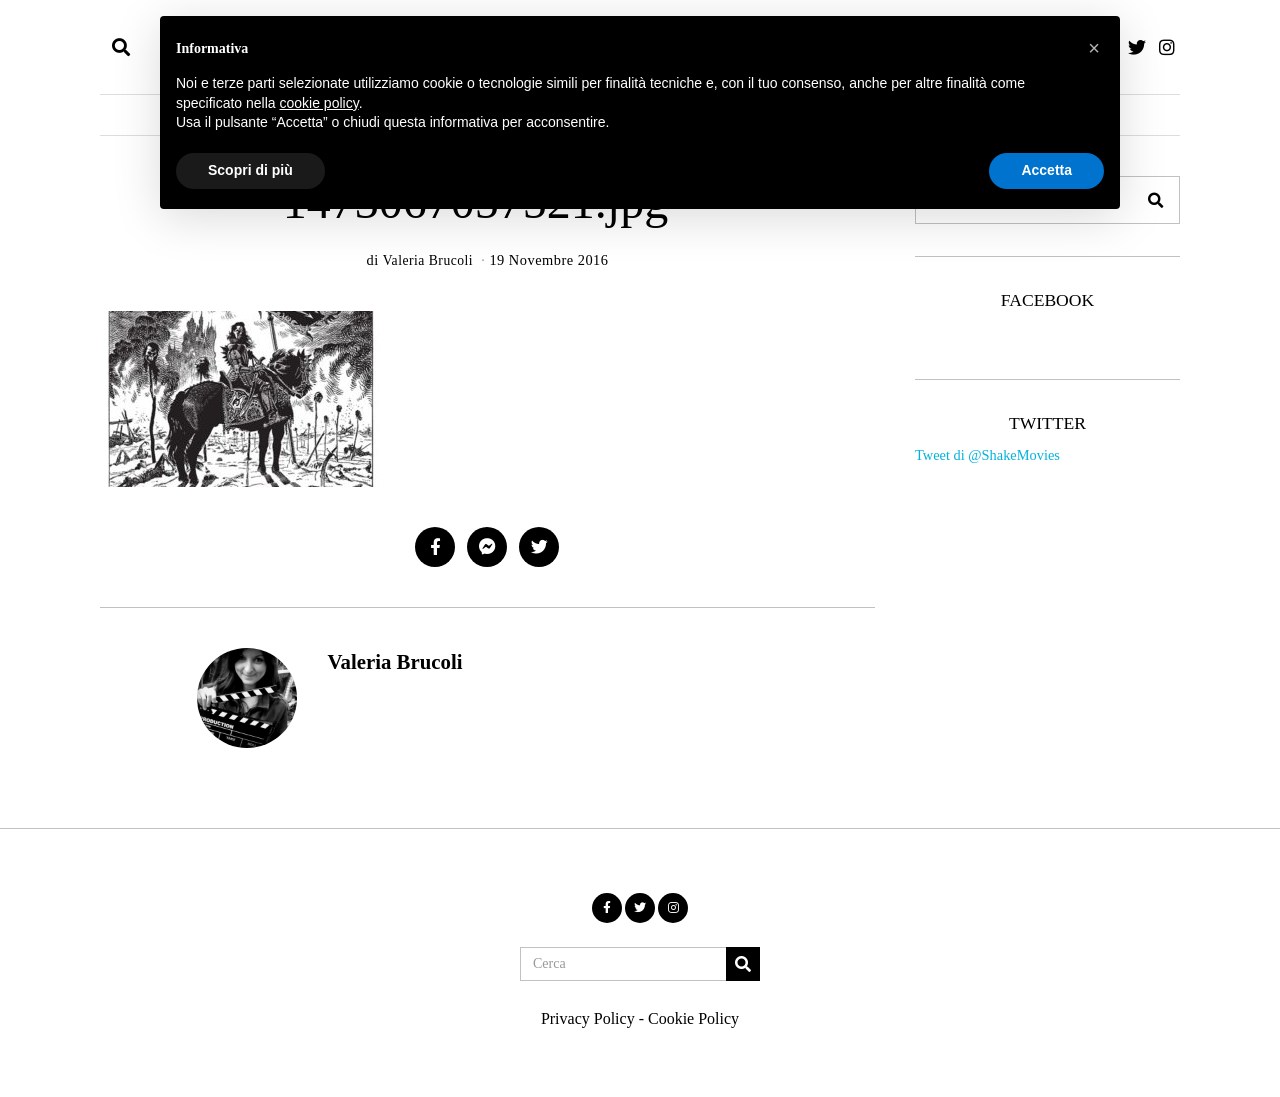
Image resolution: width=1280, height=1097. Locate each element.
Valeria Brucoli (394, 661)
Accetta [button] (1046, 170)
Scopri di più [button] (250, 170)
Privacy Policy (588, 1018)
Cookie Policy (693, 1018)
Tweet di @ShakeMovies (987, 455)
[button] (1156, 200)
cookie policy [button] (319, 103)
